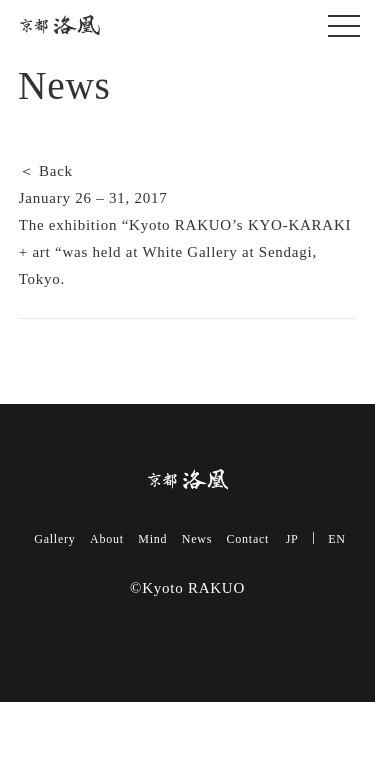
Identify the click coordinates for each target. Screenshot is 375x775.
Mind (152, 539)
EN (337, 539)
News (197, 539)
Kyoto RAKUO (60, 25)
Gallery (54, 539)
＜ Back (46, 171)
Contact (248, 539)
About (107, 539)
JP (292, 539)
